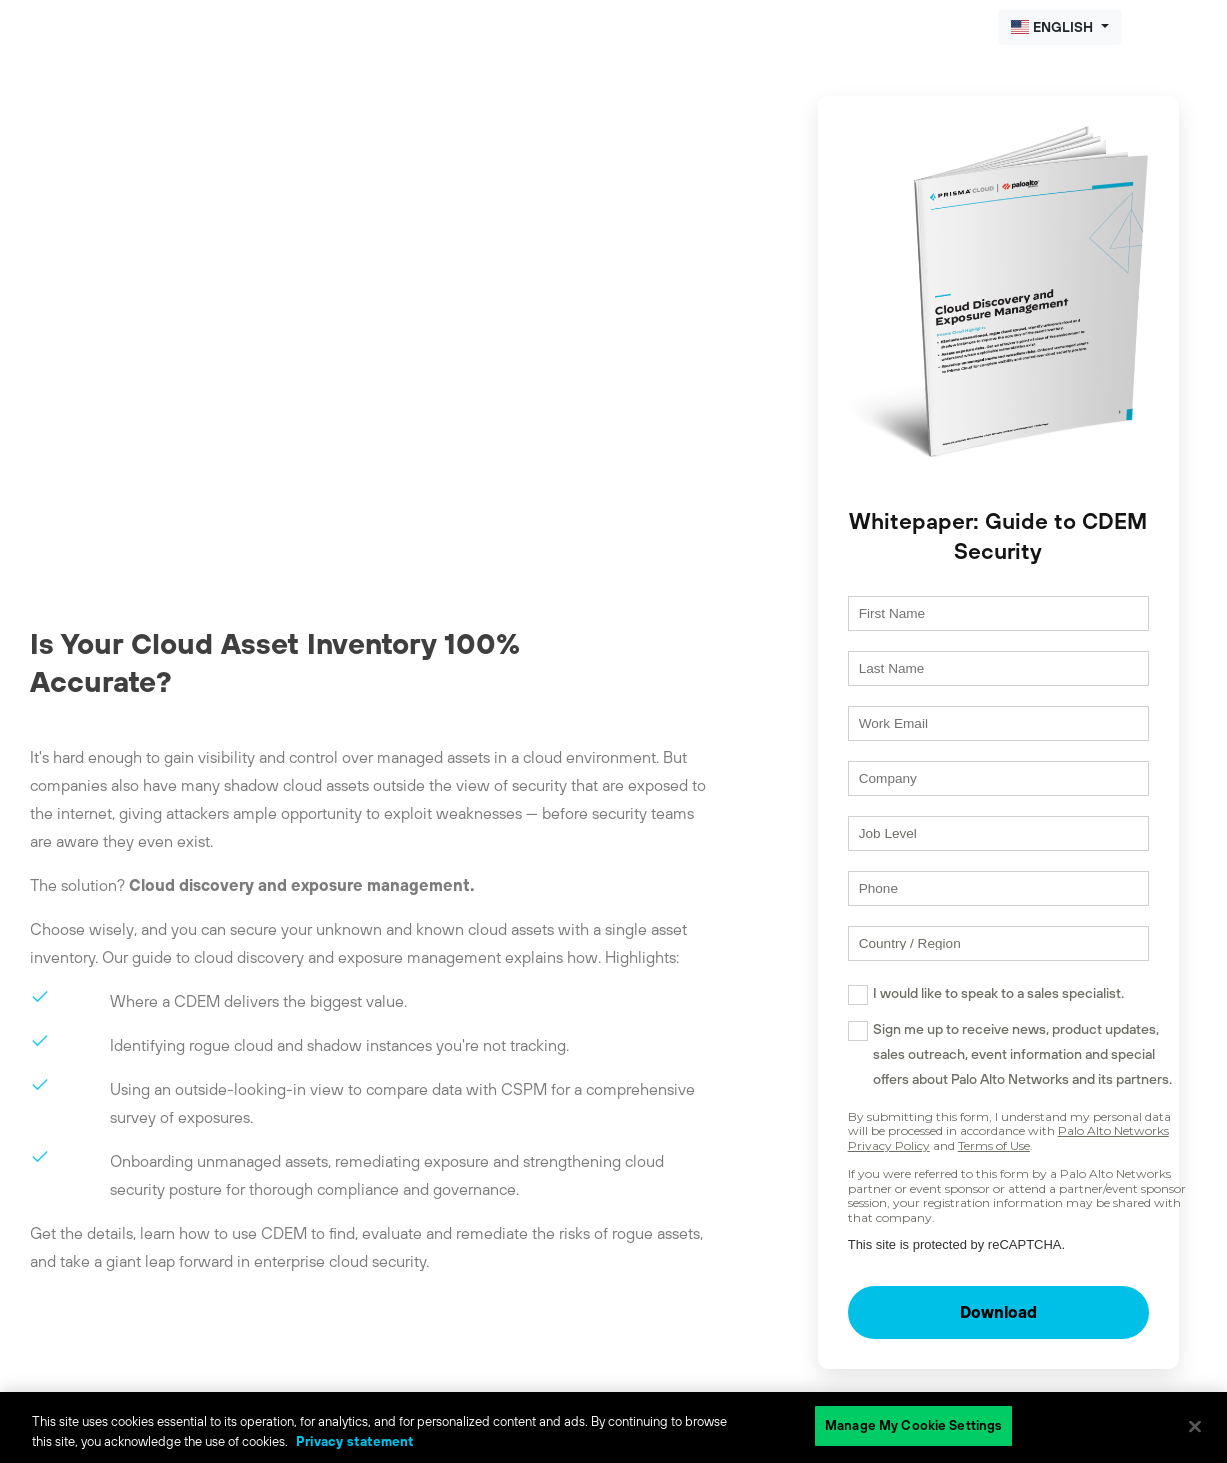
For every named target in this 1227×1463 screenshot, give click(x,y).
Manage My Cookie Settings (913, 1425)
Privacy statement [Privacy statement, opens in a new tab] (355, 1441)
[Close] (1195, 1426)
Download (979, 1355)
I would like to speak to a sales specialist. (959, 1035)
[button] (1060, 27)
